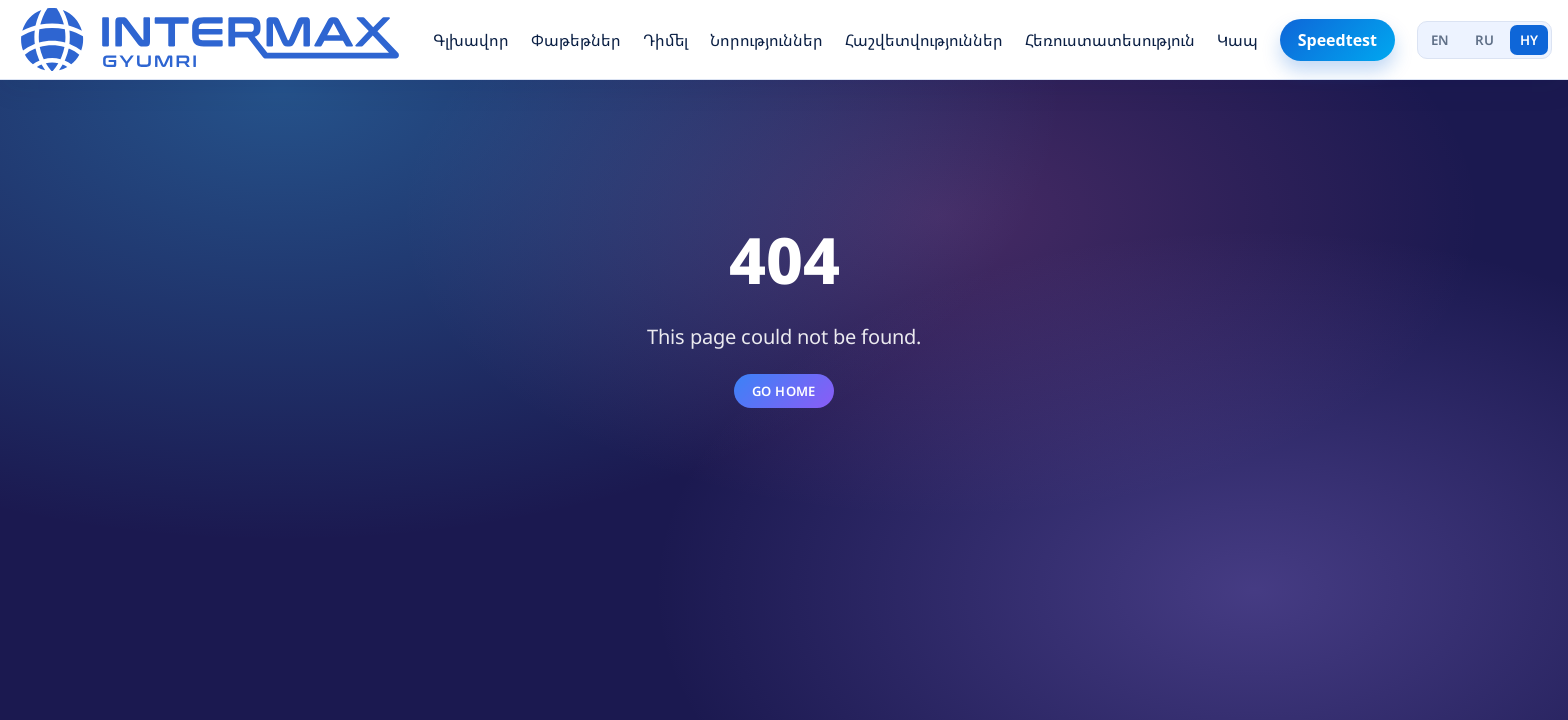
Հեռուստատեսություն (1110, 40)
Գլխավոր (471, 40)
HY (1529, 40)
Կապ (1237, 40)
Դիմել (665, 40)
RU (1484, 40)
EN (1440, 40)
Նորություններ (766, 40)
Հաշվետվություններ (924, 40)
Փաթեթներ (576, 40)
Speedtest (1337, 40)
